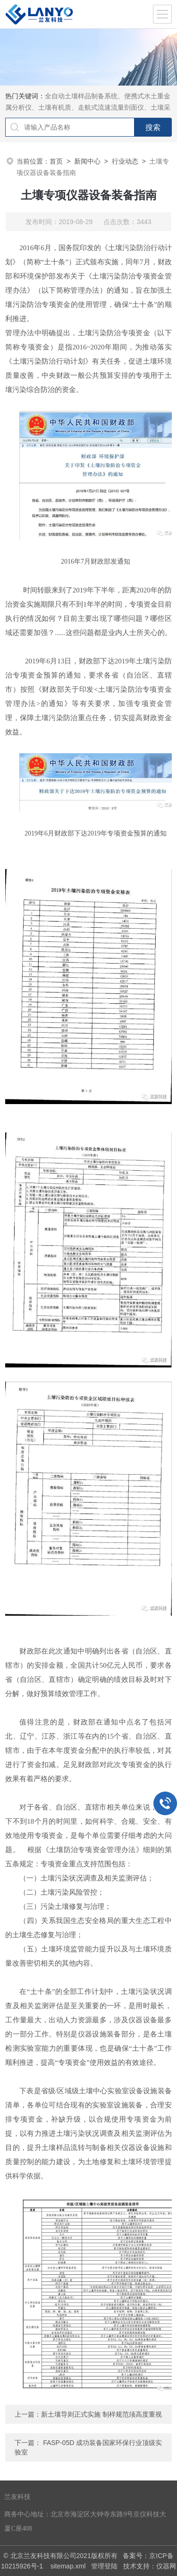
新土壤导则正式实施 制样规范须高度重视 (101, 2414)
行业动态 (125, 161)
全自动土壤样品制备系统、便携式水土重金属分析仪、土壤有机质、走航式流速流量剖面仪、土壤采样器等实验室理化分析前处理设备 (87, 107)
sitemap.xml (68, 2566)
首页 (56, 161)
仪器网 (166, 2566)
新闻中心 (87, 161)
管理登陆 (104, 2566)
